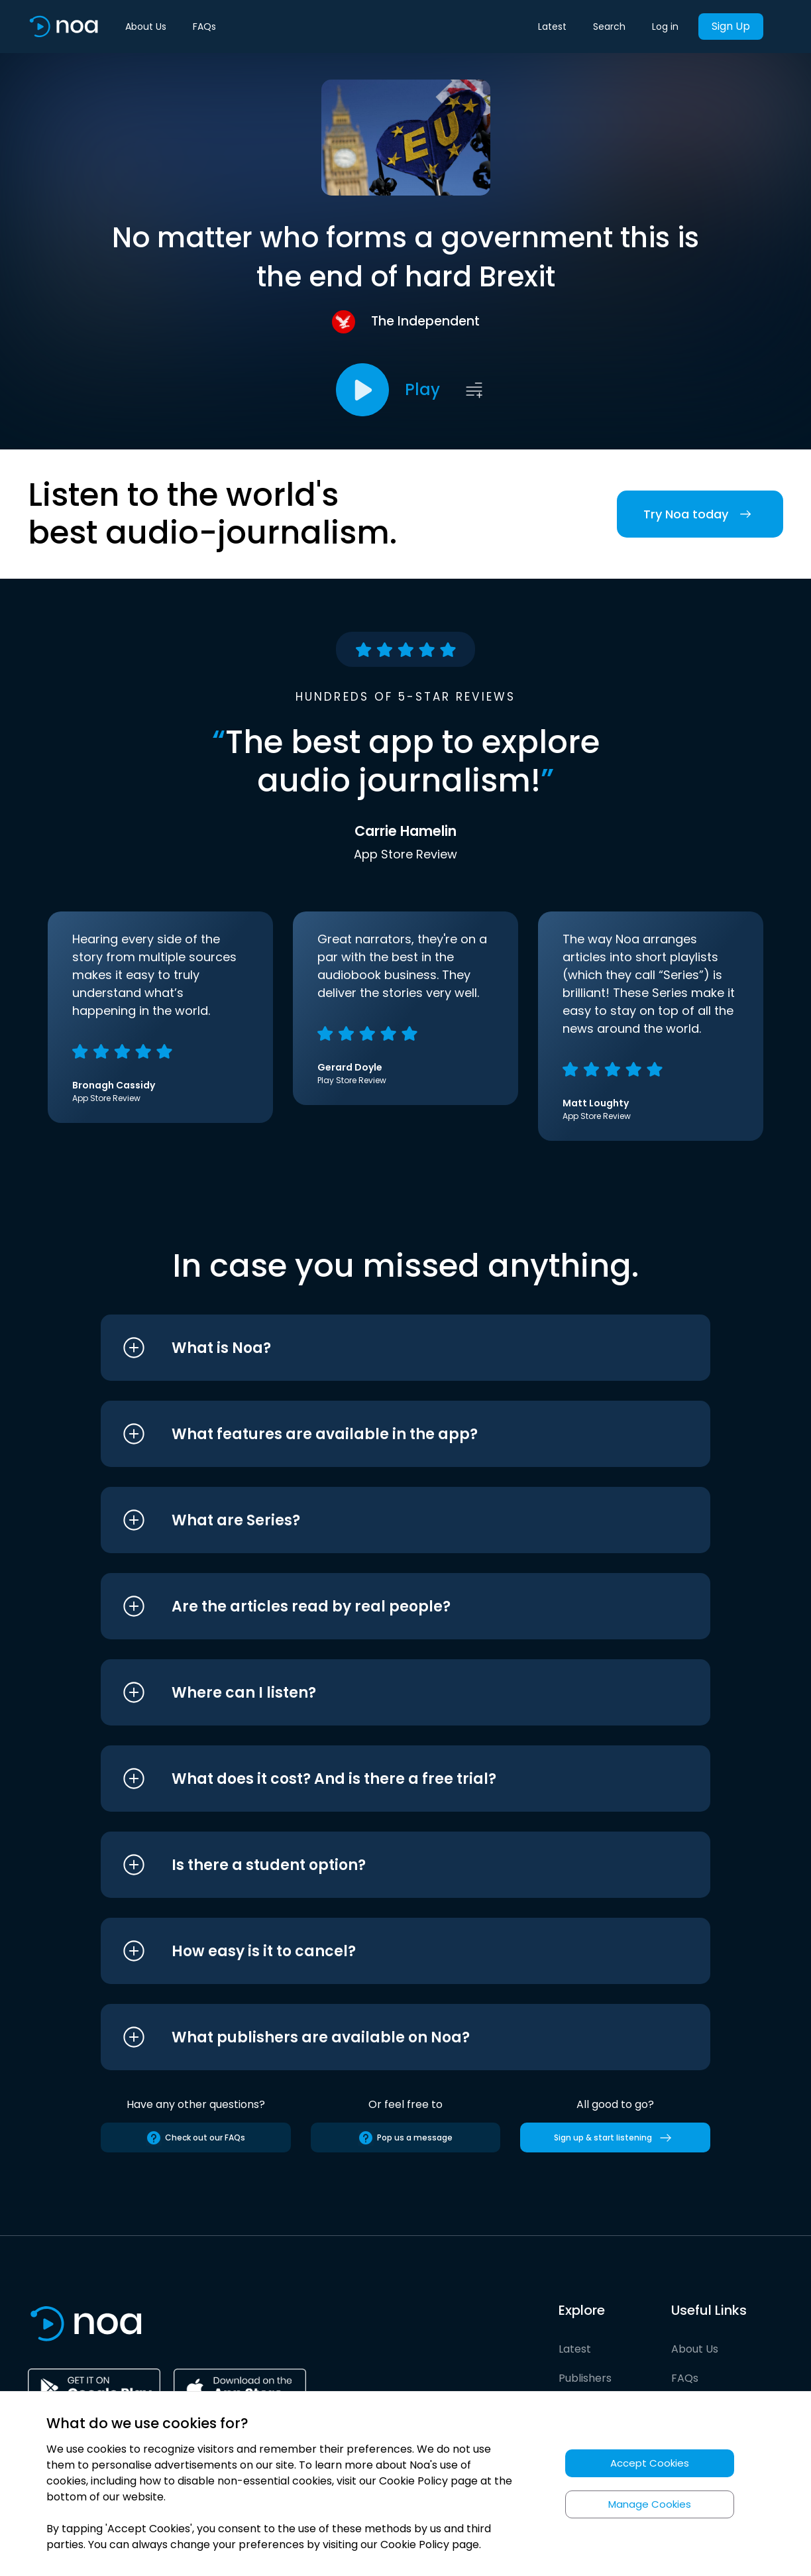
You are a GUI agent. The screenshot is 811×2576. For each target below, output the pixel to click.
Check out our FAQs (195, 2138)
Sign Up (731, 26)
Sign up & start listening (615, 2137)
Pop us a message (405, 2138)
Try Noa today (700, 514)
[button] (380, 1347)
